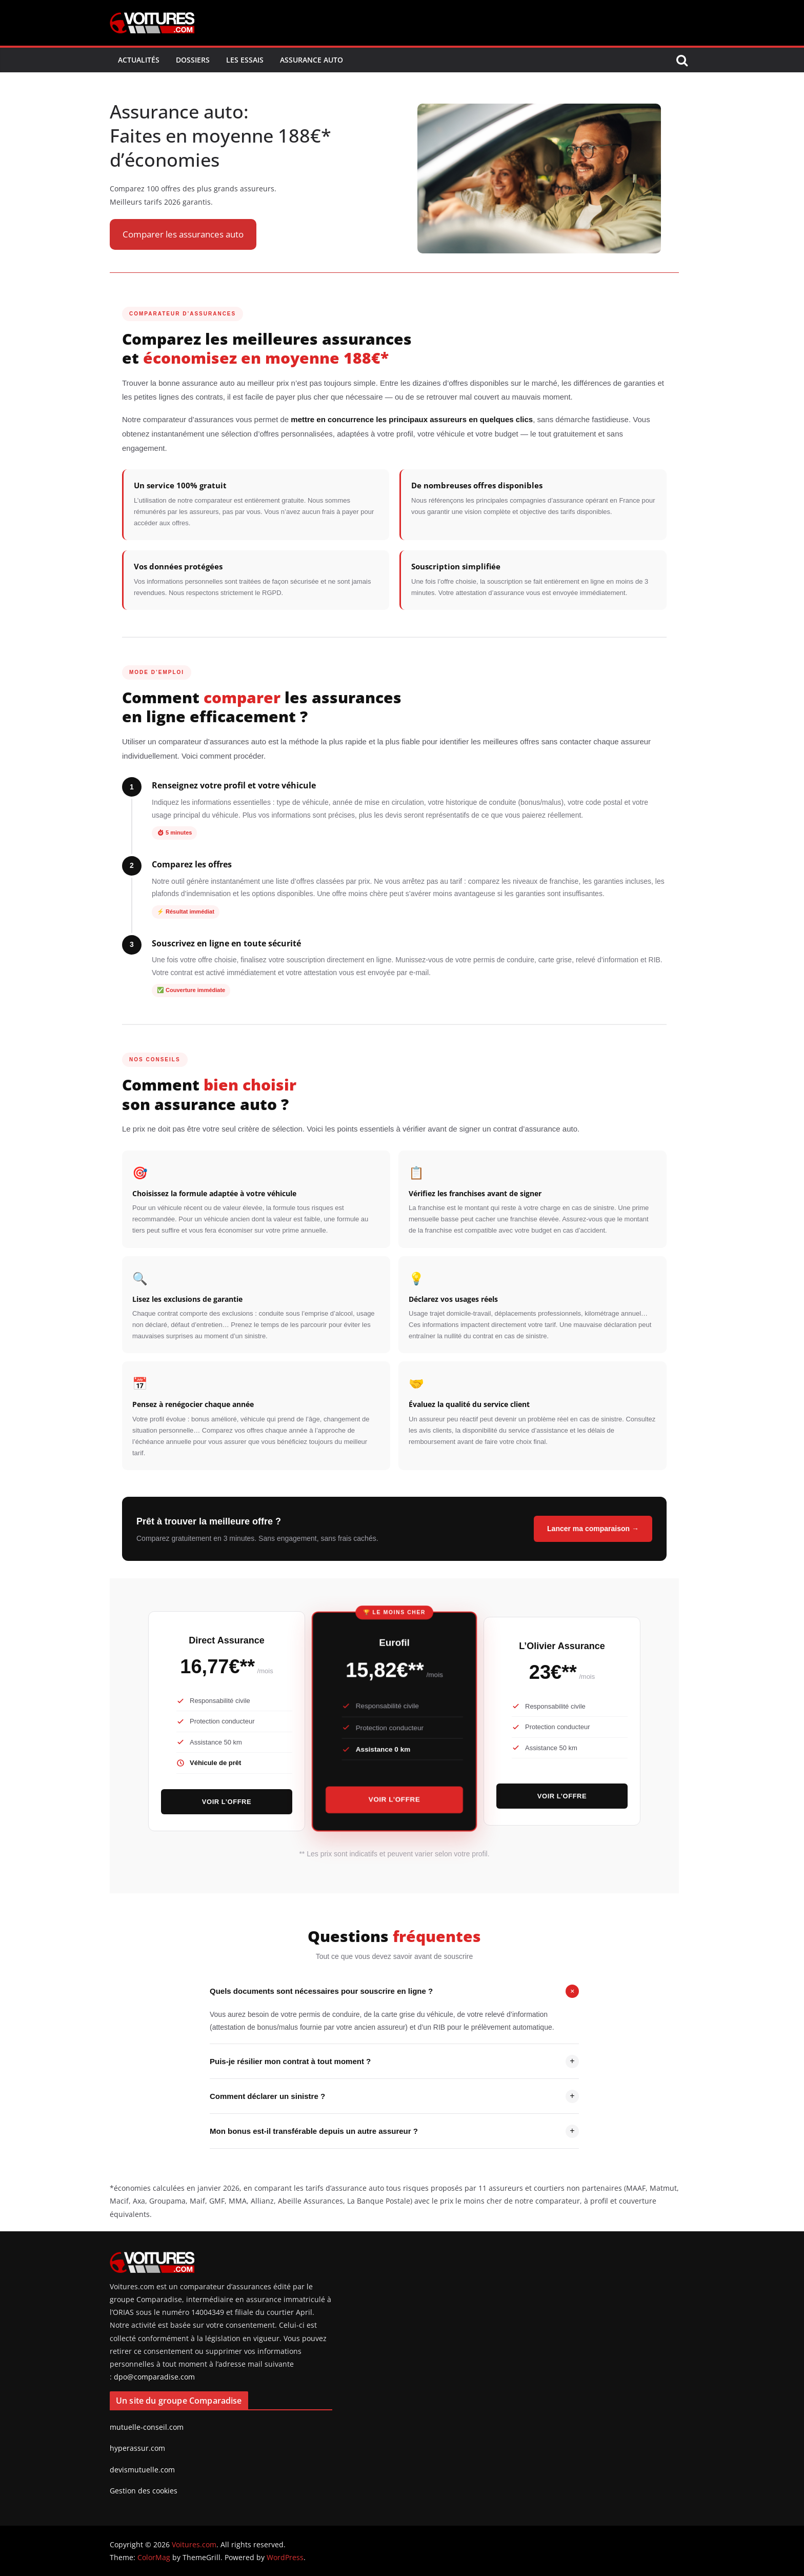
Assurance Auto (311, 60)
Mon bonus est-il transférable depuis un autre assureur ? (394, 2131)
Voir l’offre (226, 1802)
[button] (183, 234)
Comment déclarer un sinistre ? (394, 2096)
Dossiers (193, 60)
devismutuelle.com (142, 2469)
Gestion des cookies (143, 2490)
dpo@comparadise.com (154, 2377)
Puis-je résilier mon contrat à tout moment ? (394, 2061)
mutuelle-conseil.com (147, 2427)
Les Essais (245, 60)
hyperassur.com (137, 2448)
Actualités (138, 60)
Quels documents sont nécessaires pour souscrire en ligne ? (394, 1990)
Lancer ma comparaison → (593, 1528)
